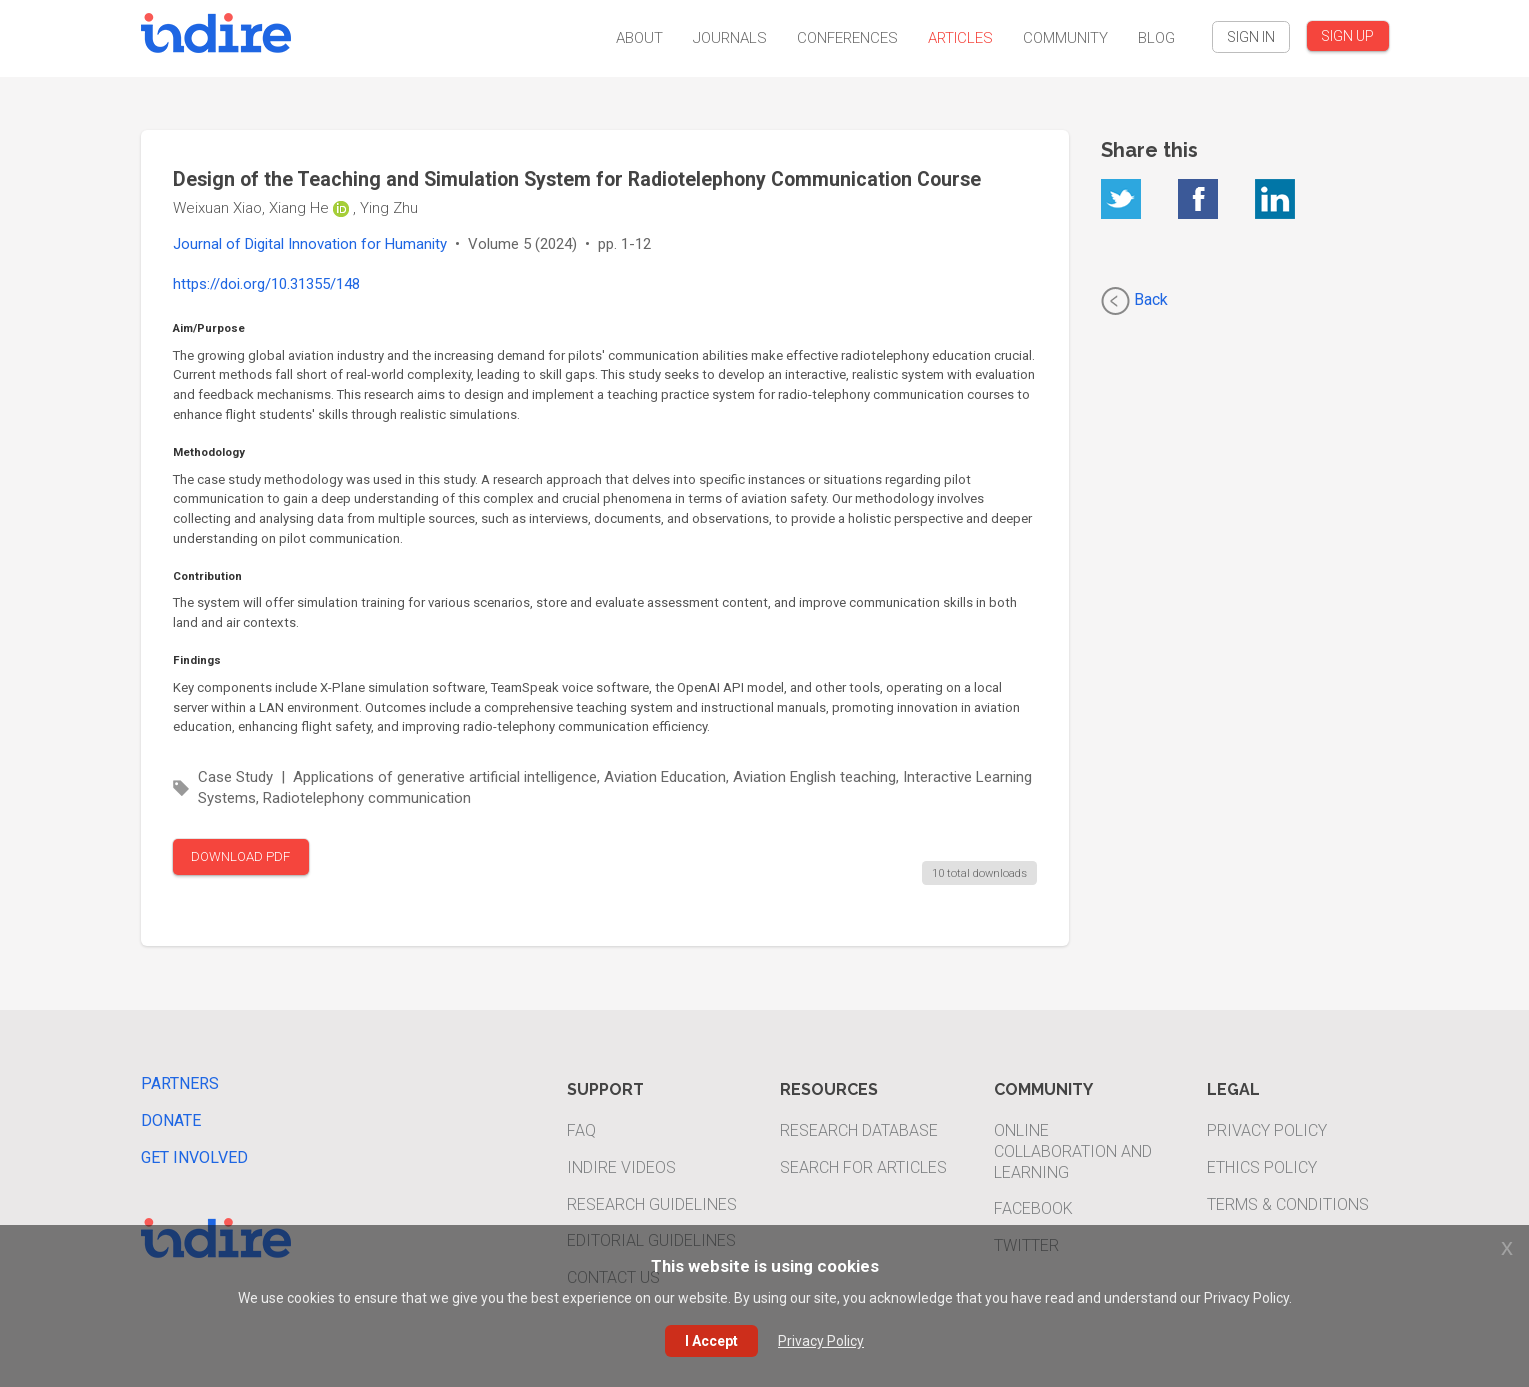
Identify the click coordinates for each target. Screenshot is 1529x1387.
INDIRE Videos (621, 1167)
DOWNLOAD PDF (240, 856)
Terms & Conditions (1288, 1204)
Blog (1156, 38)
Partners (180, 1083)
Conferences (847, 38)
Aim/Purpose (209, 328)
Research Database (859, 1130)
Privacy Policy (1267, 1130)
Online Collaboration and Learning (1073, 1151)
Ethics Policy (1262, 1167)
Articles (960, 38)
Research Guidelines (652, 1204)
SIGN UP (1347, 36)
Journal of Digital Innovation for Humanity (310, 244)
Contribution (207, 576)
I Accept (711, 1341)
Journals (730, 38)
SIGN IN (1251, 37)
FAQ (581, 1130)
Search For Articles (863, 1167)
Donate (171, 1120)
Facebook (1033, 1208)
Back (1134, 301)
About (639, 38)
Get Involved (194, 1157)
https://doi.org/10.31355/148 (266, 284)
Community (1065, 38)
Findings (197, 660)
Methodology (209, 452)
